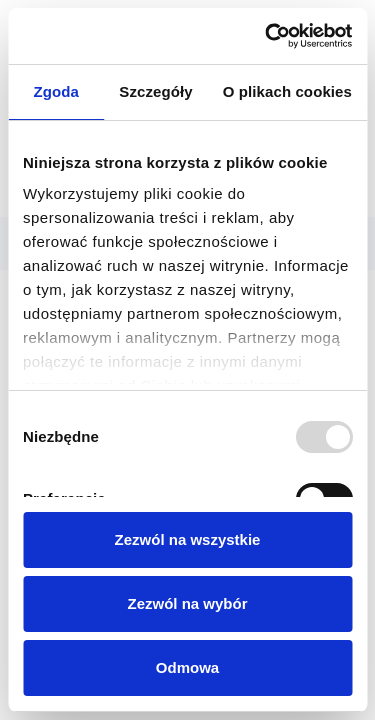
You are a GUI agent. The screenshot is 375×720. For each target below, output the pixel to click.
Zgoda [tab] (56, 91)
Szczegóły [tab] (155, 91)
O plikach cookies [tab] (287, 91)
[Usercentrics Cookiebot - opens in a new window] (267, 36)
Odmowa (187, 667)
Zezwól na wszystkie (188, 539)
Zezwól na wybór (187, 603)
